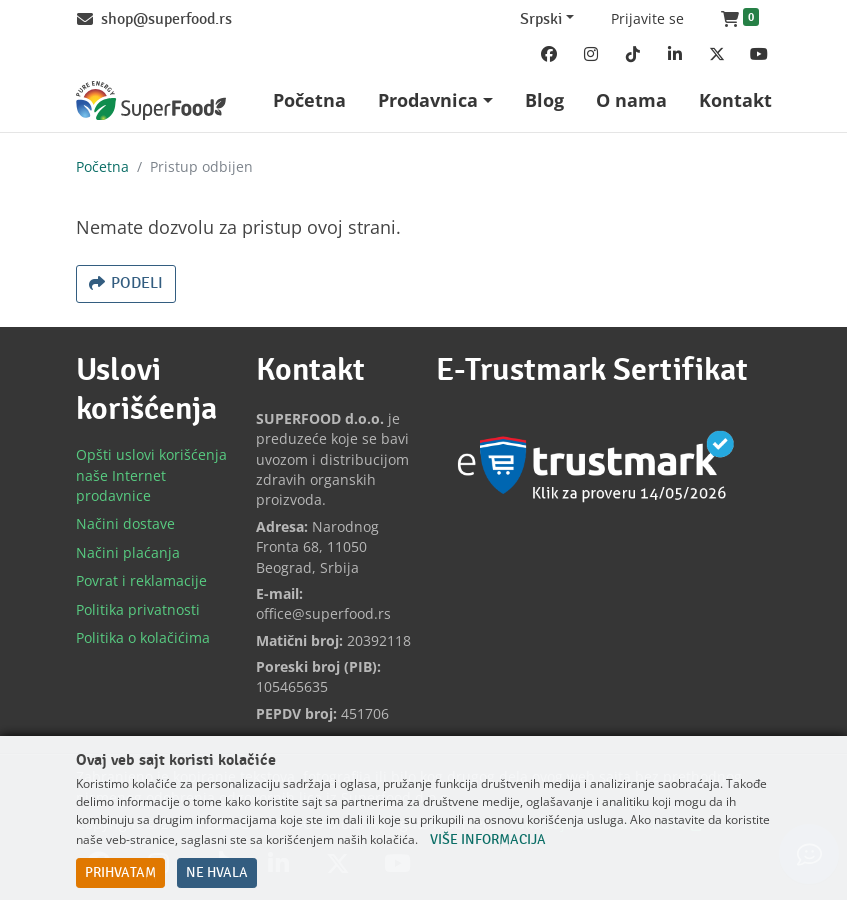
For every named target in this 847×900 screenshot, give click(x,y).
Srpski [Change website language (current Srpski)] (541, 19)
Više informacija (488, 840)
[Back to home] (151, 100)
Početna (102, 166)
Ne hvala (217, 873)
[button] (740, 20)
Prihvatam (120, 873)
